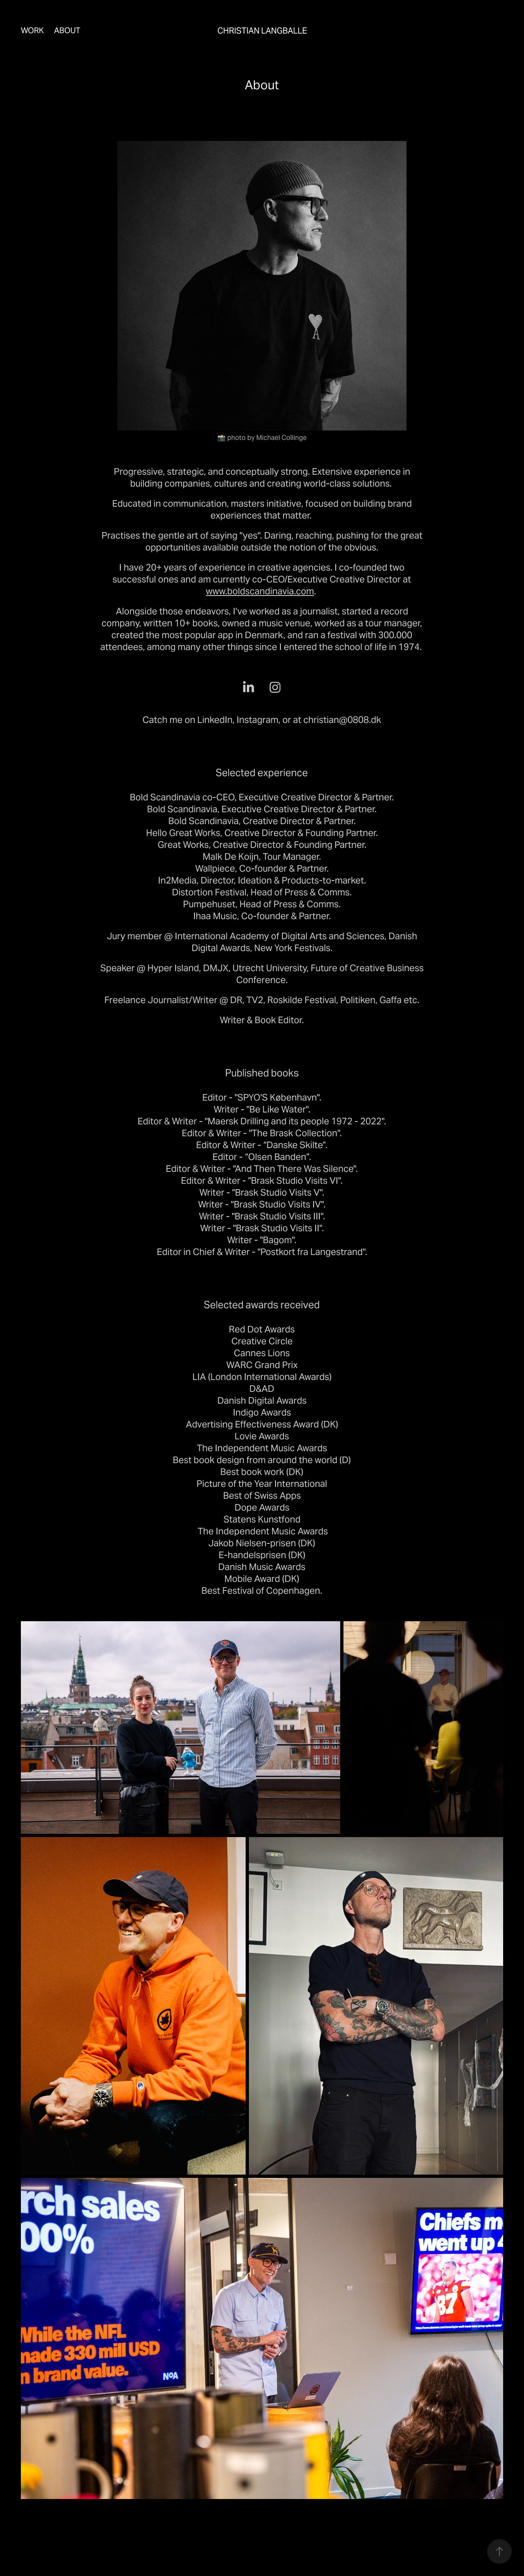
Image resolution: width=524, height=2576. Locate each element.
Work (32, 30)
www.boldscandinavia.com (260, 591)
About (67, 30)
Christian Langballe (262, 30)
